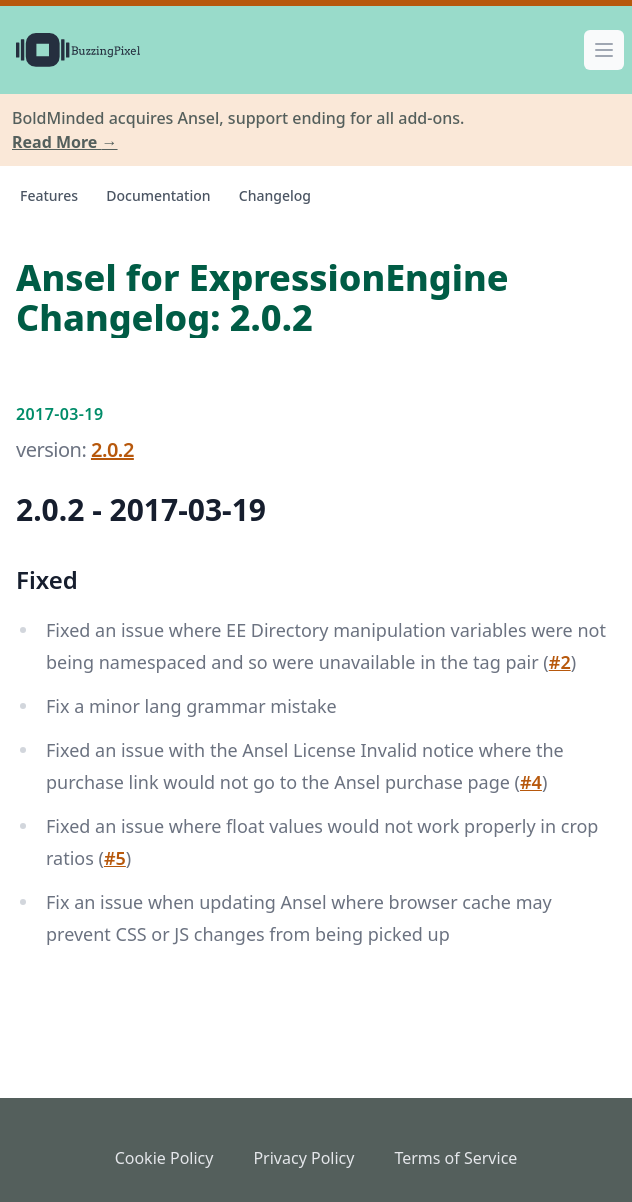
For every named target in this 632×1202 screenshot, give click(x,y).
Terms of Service (455, 1158)
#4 (531, 782)
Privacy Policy (303, 1158)
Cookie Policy (164, 1158)
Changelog (275, 195)
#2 (560, 662)
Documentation (158, 195)
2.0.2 (112, 449)
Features (49, 195)
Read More (65, 142)
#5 (115, 858)
